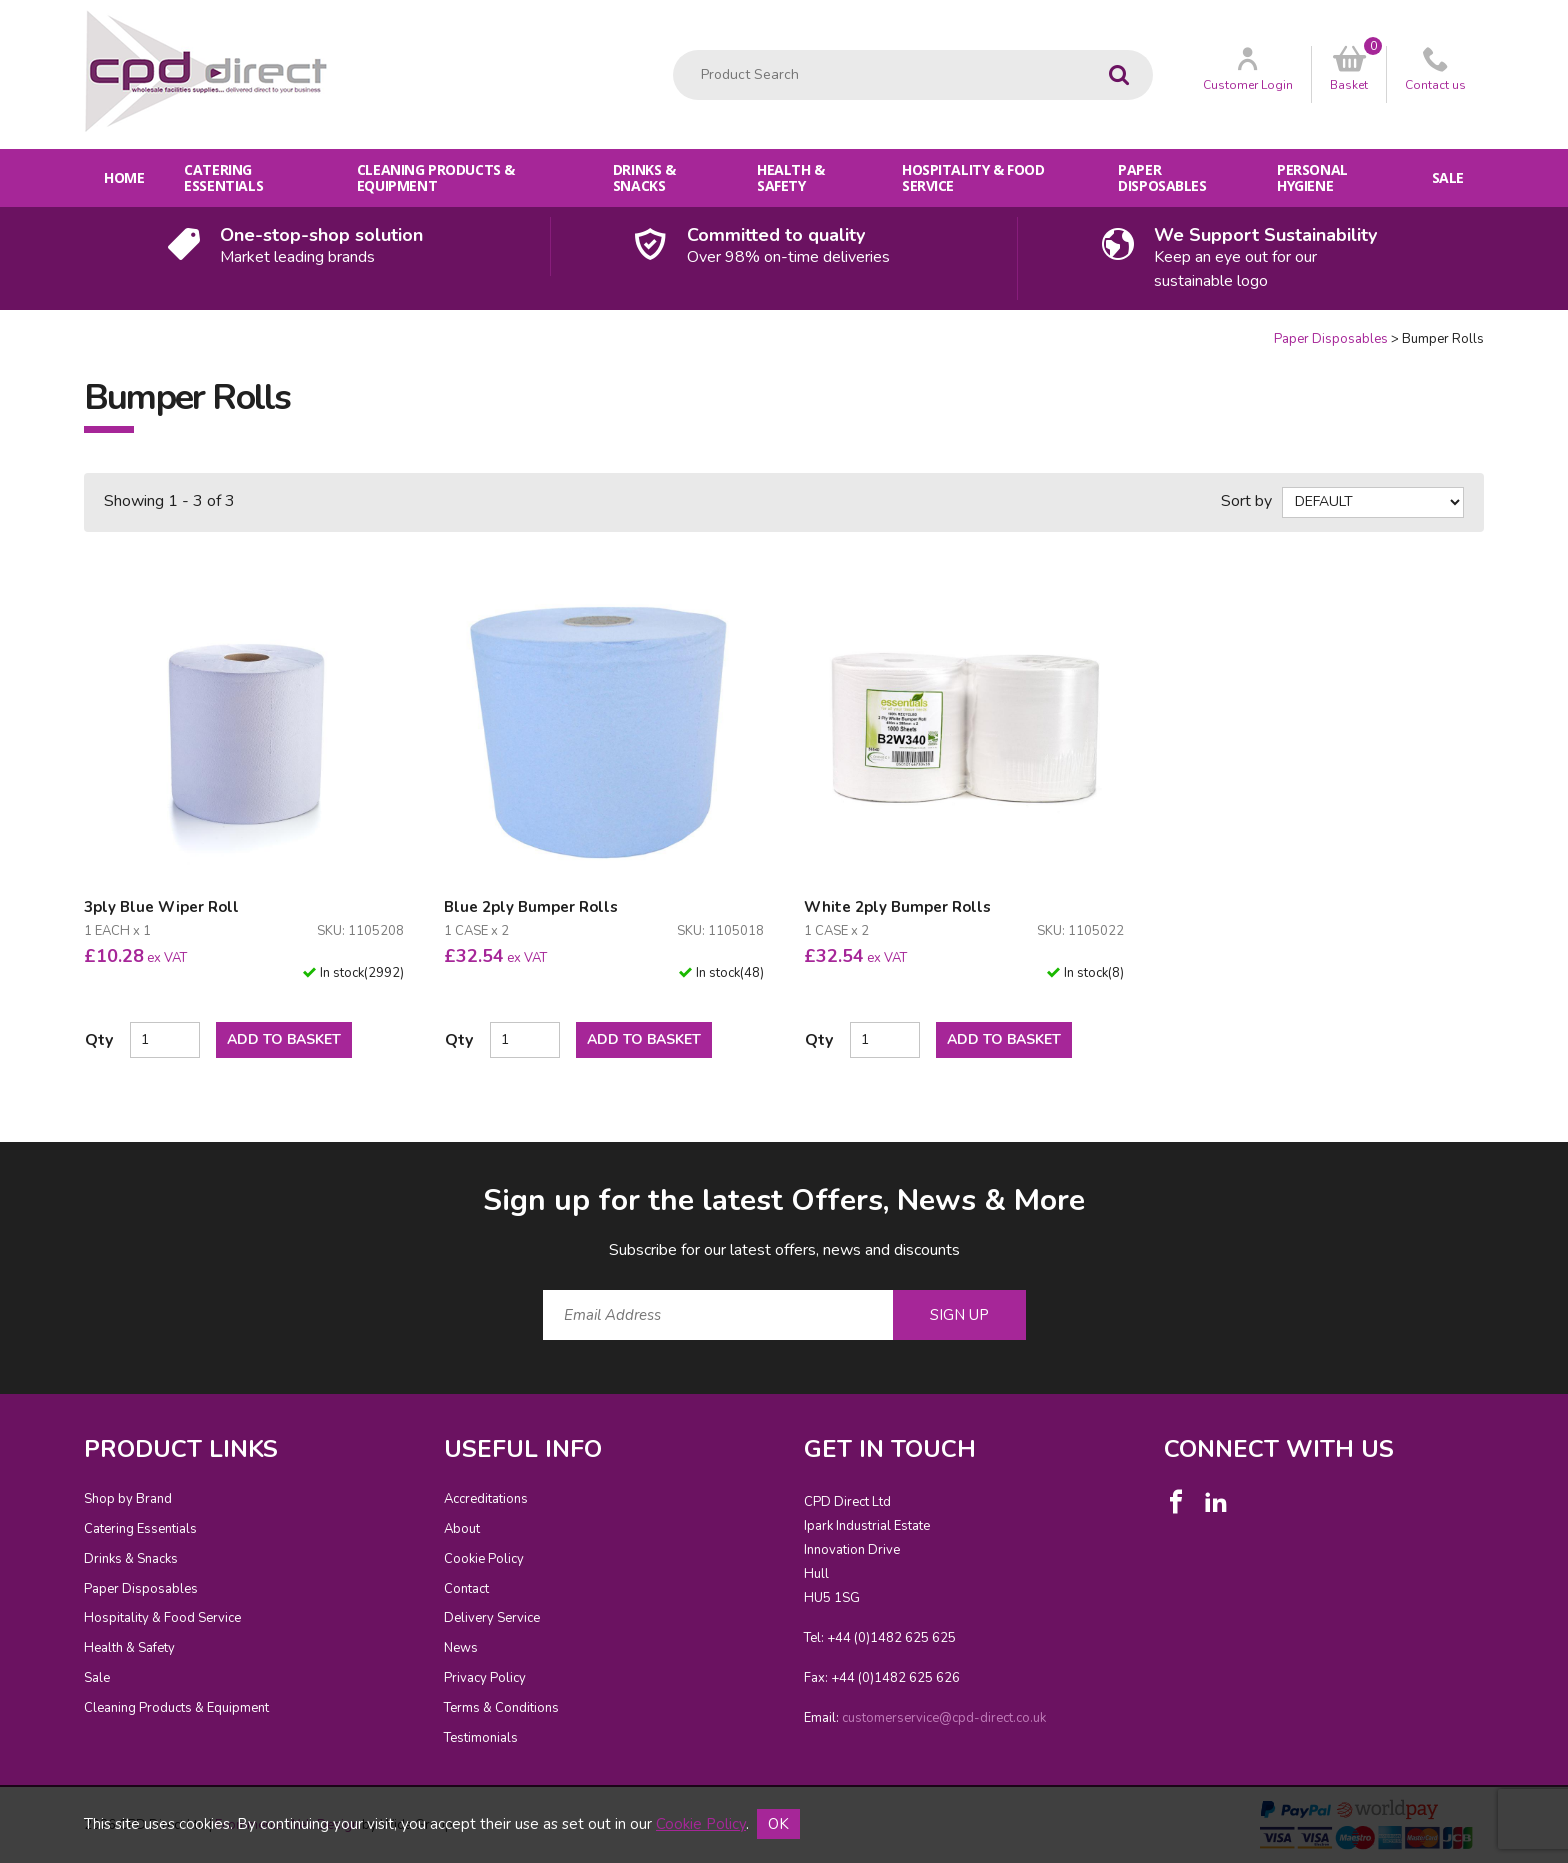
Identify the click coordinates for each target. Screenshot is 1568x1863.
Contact (466, 1589)
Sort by (1246, 501)
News (461, 1648)
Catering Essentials (223, 177)
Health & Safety (791, 177)
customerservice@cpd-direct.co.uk (944, 1718)
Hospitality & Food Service (973, 177)
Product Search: (673, 50)
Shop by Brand (128, 1499)
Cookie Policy (484, 1559)
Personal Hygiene (1312, 177)
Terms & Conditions (501, 1708)
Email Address (44, 1164)
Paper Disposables (1162, 177)
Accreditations (486, 1499)
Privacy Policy (485, 1678)
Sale (1448, 177)
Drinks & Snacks (644, 177)
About (462, 1529)
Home (124, 177)
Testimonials (481, 1738)
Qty (99, 1040)
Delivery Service (492, 1618)
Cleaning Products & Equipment (436, 177)
